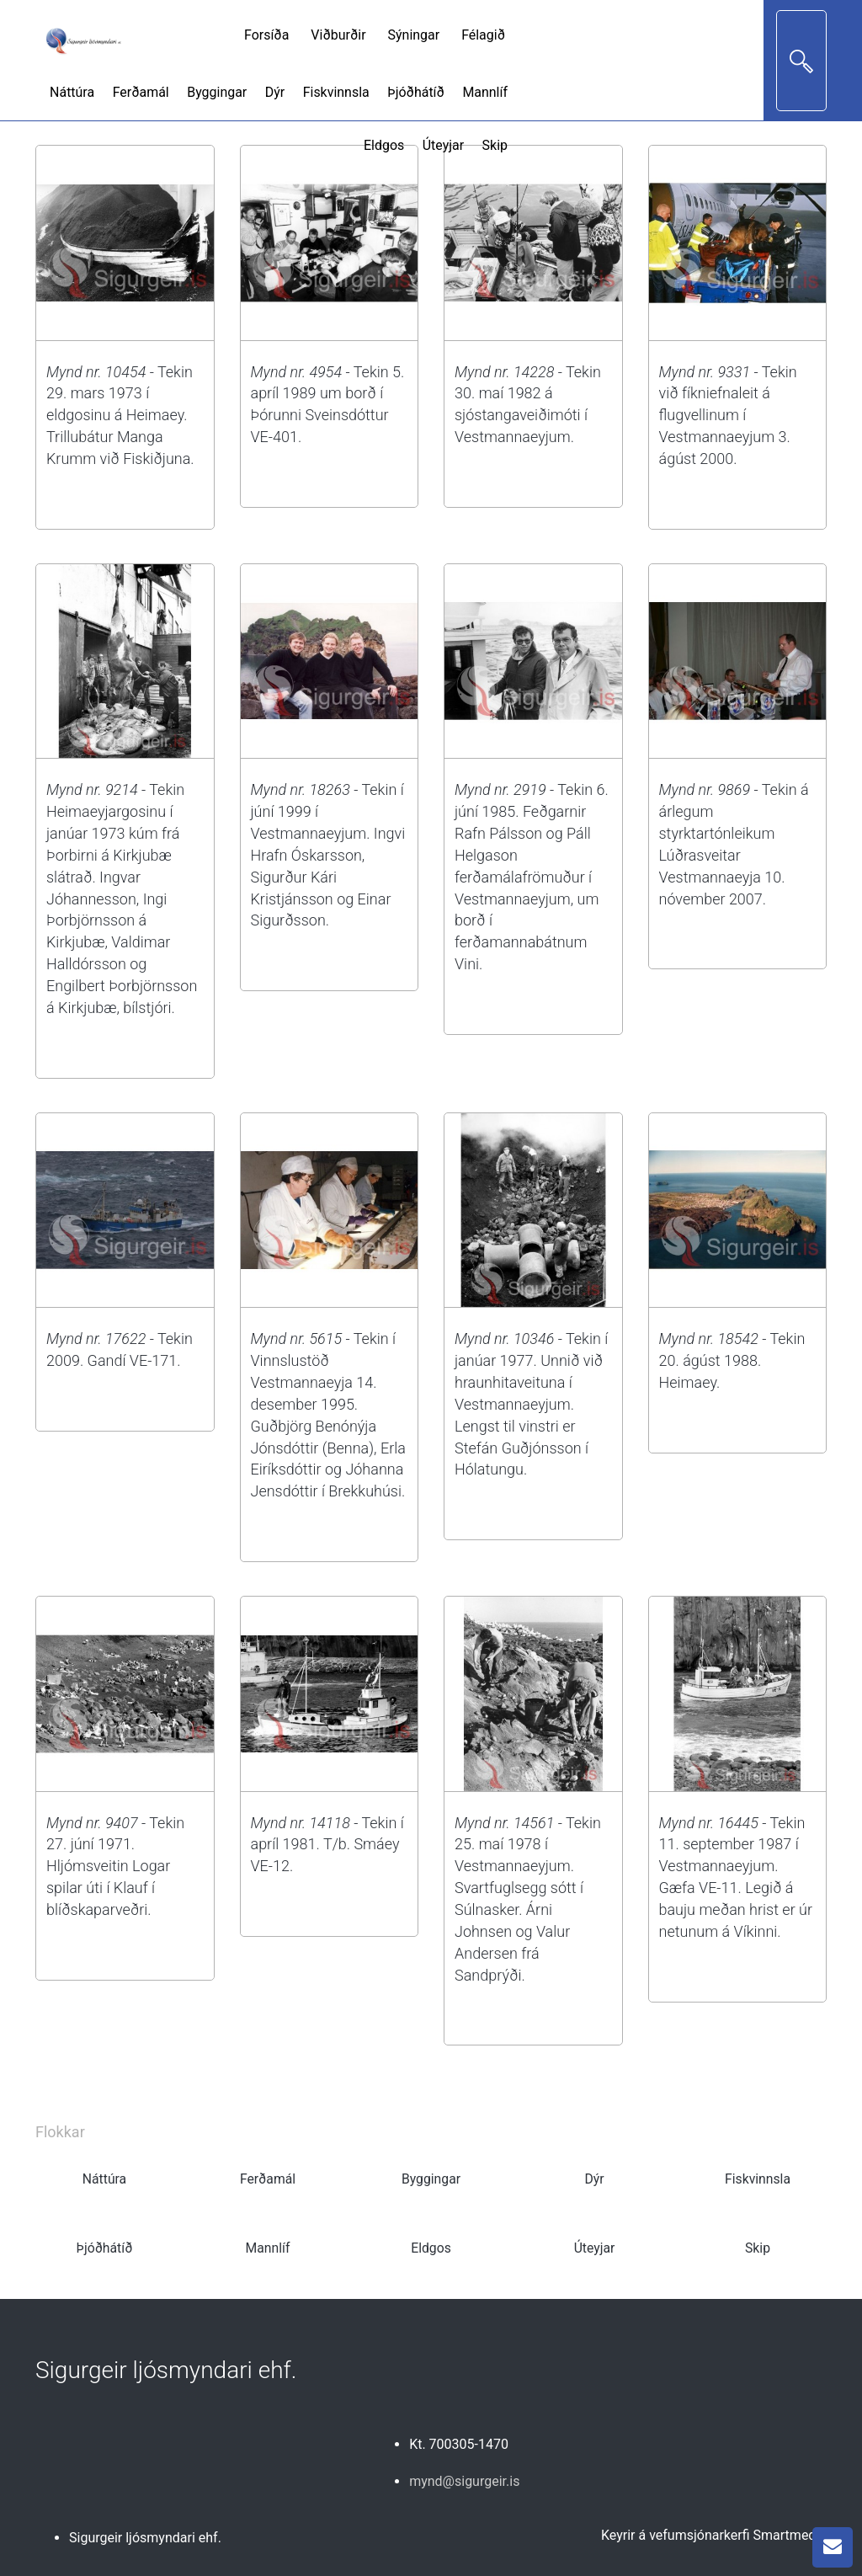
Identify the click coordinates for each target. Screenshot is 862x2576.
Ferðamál (141, 92)
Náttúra (72, 92)
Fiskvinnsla (336, 92)
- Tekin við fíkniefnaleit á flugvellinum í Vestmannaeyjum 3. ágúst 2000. (728, 415)
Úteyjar (443, 145)
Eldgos (384, 145)
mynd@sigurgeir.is (464, 2481)
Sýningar (414, 35)
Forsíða (266, 35)
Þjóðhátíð (415, 92)
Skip (495, 145)
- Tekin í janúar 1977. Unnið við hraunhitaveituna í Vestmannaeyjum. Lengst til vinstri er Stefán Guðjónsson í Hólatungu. (531, 1404)
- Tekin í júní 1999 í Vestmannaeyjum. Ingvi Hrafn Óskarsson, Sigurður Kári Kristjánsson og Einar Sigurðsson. (328, 855)
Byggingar (217, 92)
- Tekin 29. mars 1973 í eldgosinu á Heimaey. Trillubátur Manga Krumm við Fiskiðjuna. (120, 415)
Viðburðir (338, 35)
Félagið (483, 35)
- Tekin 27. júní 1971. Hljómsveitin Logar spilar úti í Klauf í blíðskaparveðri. (115, 1866)
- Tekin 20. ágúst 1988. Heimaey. (732, 1360)
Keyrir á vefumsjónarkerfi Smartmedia (714, 2535)
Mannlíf (485, 92)
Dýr (275, 92)
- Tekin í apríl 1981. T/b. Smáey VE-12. (327, 1844)
